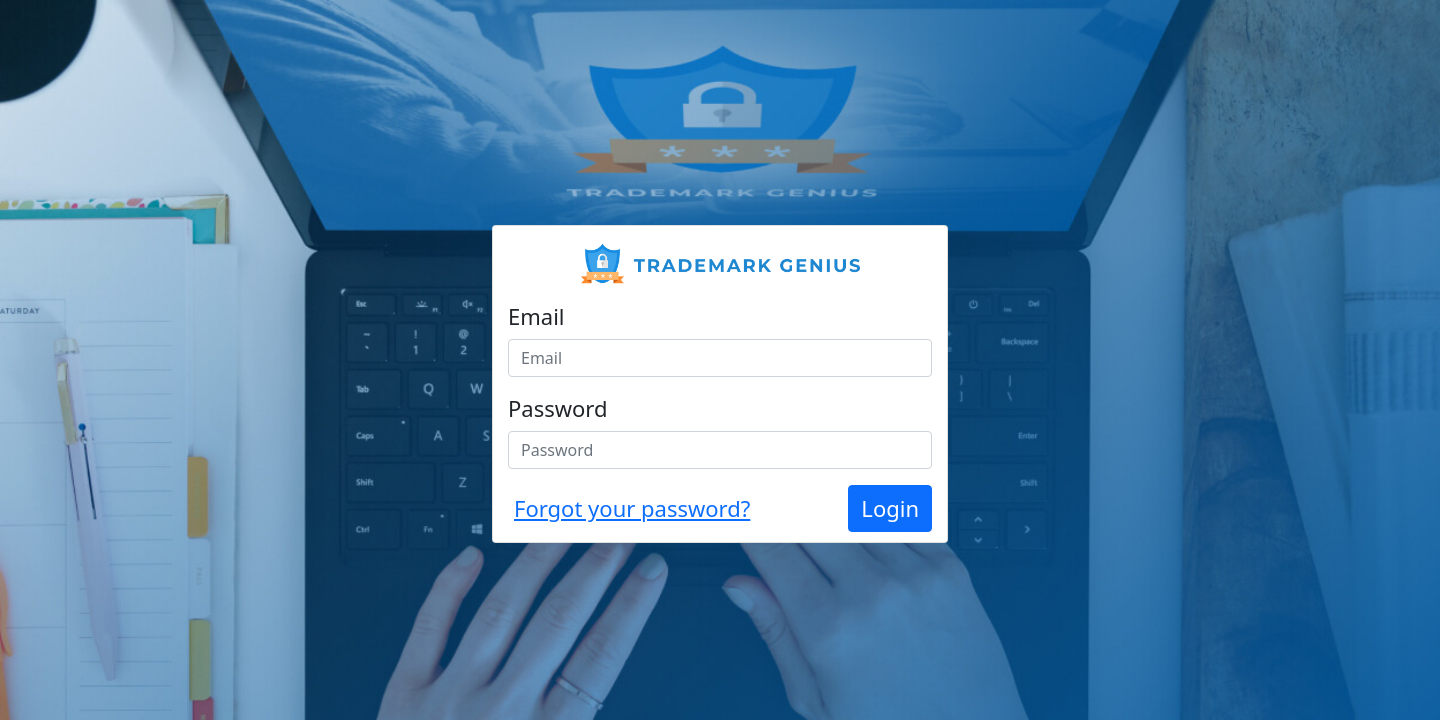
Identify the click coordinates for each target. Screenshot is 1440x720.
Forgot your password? (632, 508)
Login (890, 508)
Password (558, 408)
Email (536, 316)
